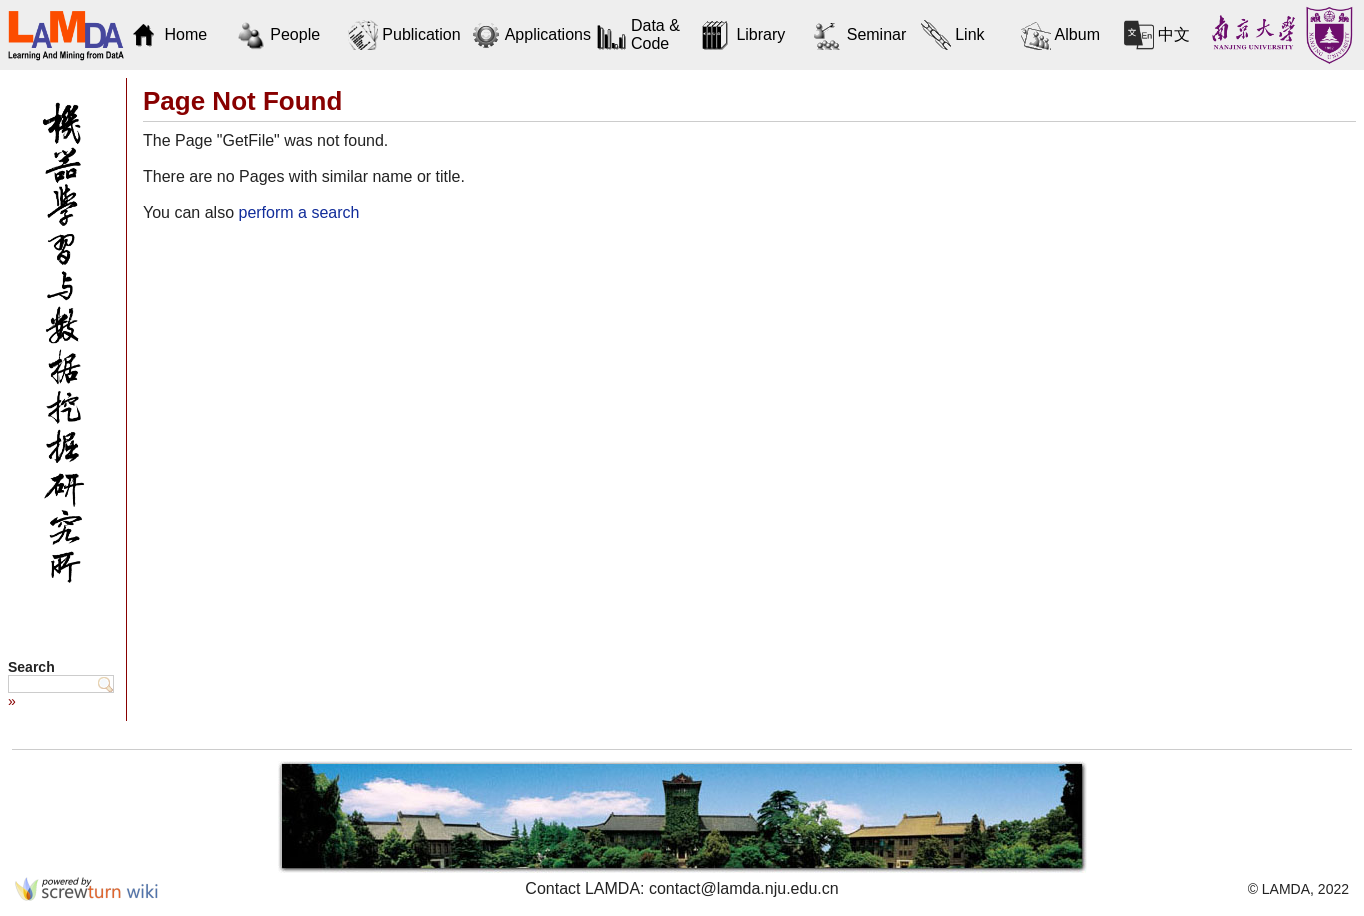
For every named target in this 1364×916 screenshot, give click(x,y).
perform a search (298, 212)
